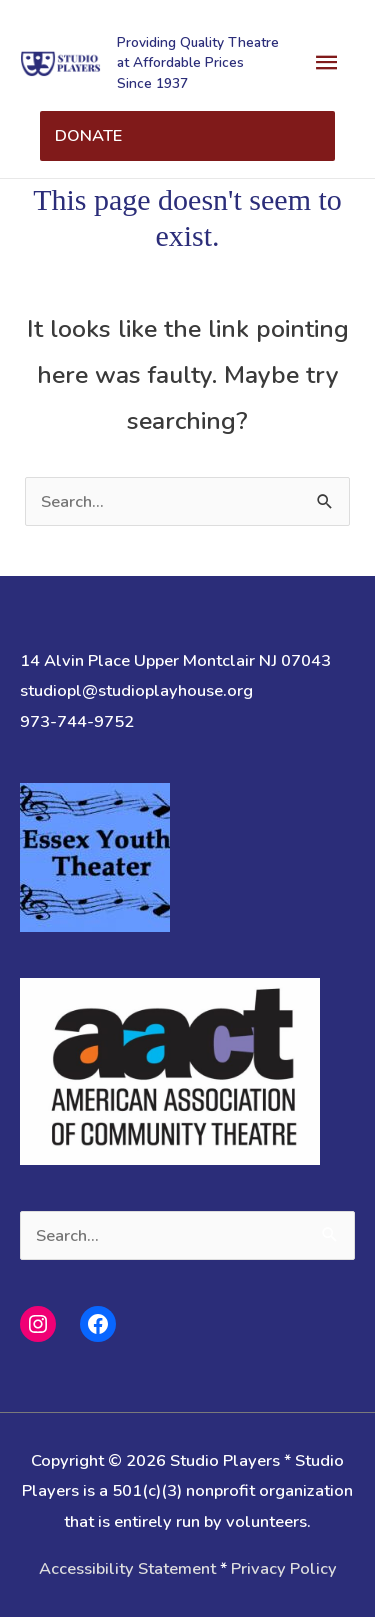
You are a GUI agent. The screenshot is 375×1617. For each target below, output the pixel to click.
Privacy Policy (284, 1568)
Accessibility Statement (127, 1568)
